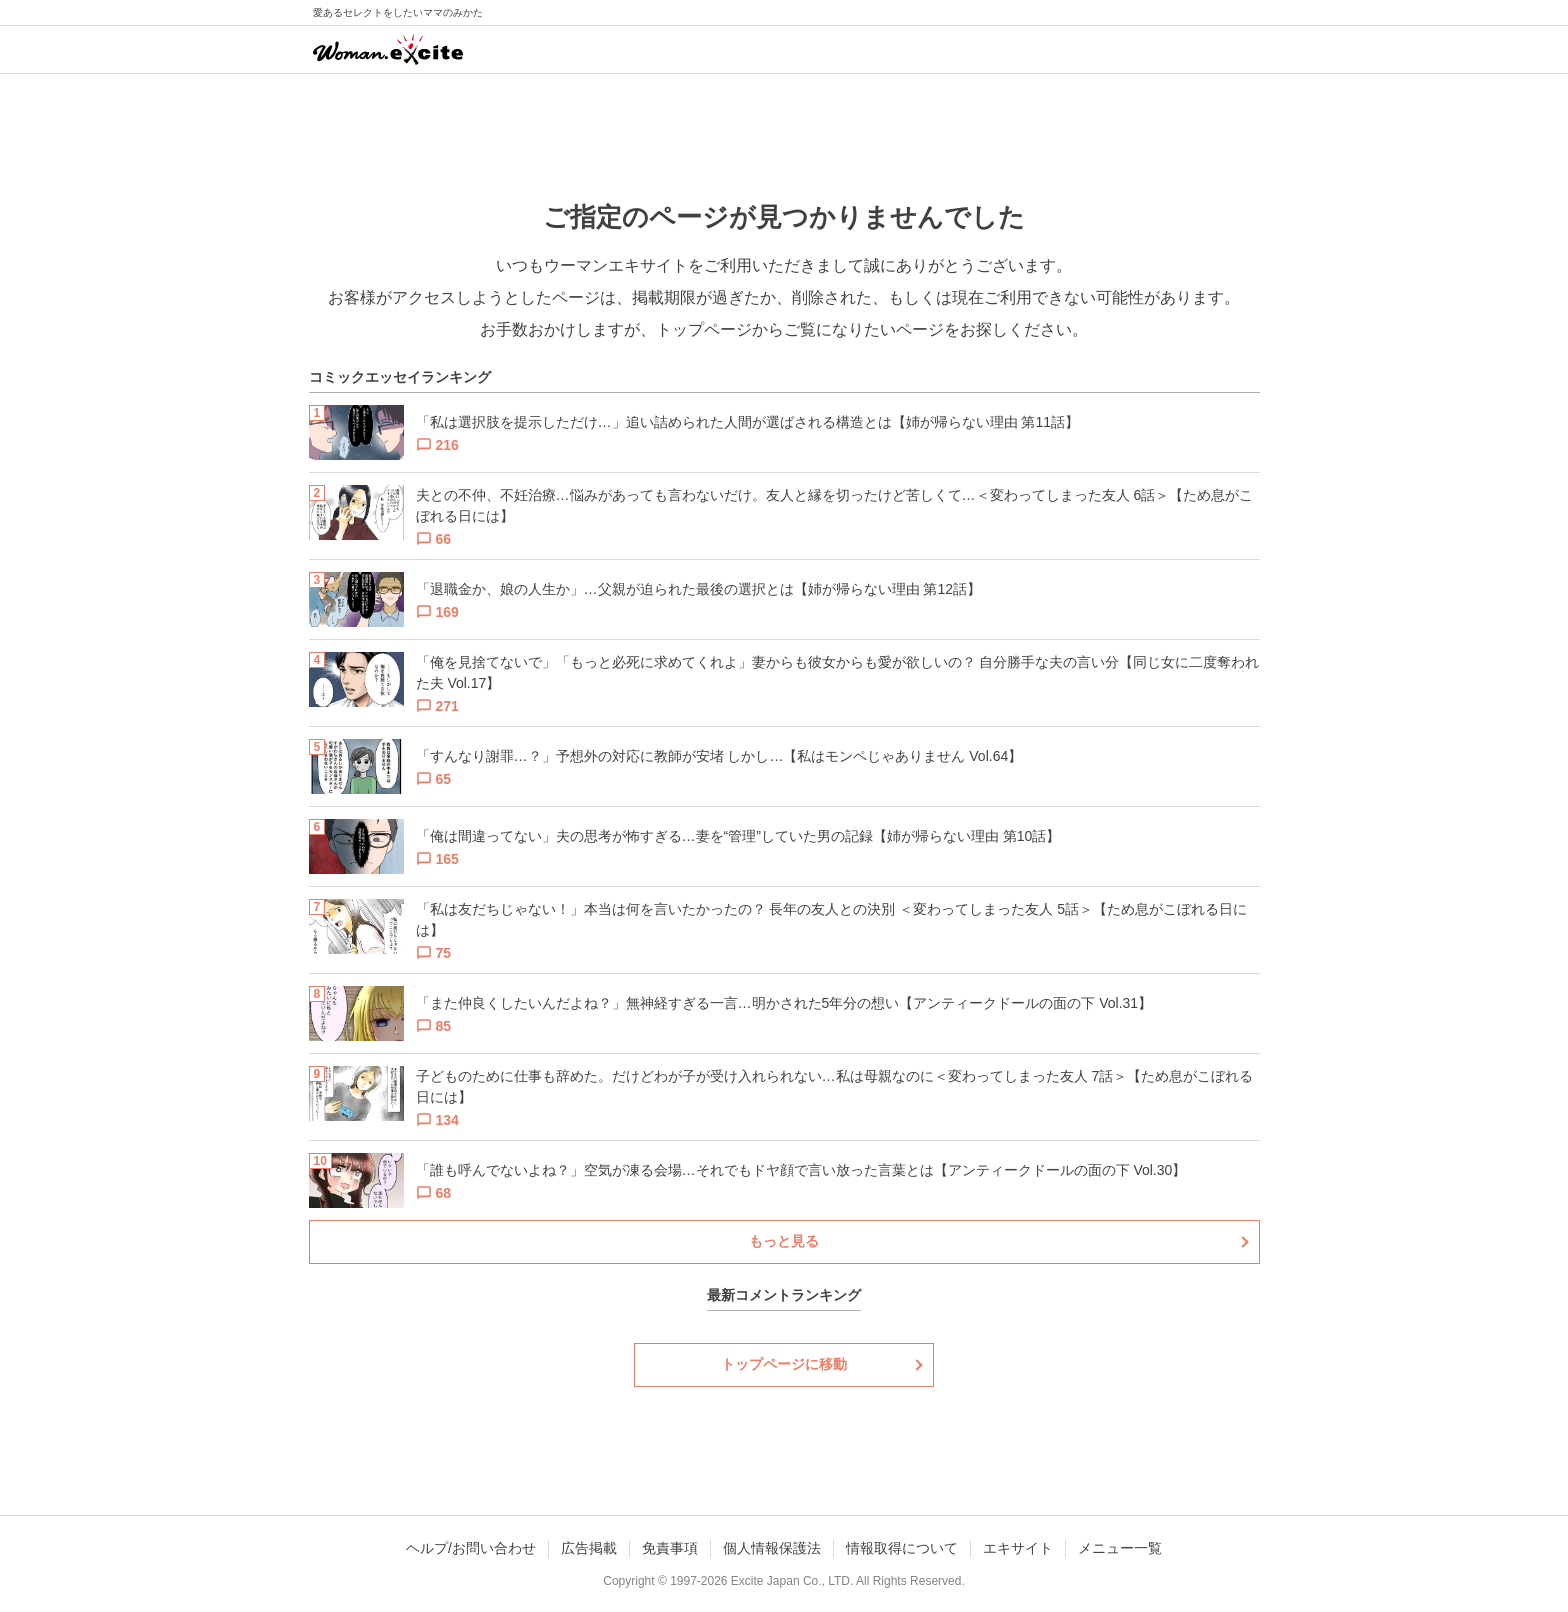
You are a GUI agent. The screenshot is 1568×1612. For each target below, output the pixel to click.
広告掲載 (589, 1548)
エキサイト (1018, 1548)
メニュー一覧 (1120, 1548)
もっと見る (784, 1241)
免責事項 (670, 1548)
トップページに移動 (784, 1364)
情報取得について (902, 1548)
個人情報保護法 (772, 1548)
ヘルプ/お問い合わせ (471, 1548)
